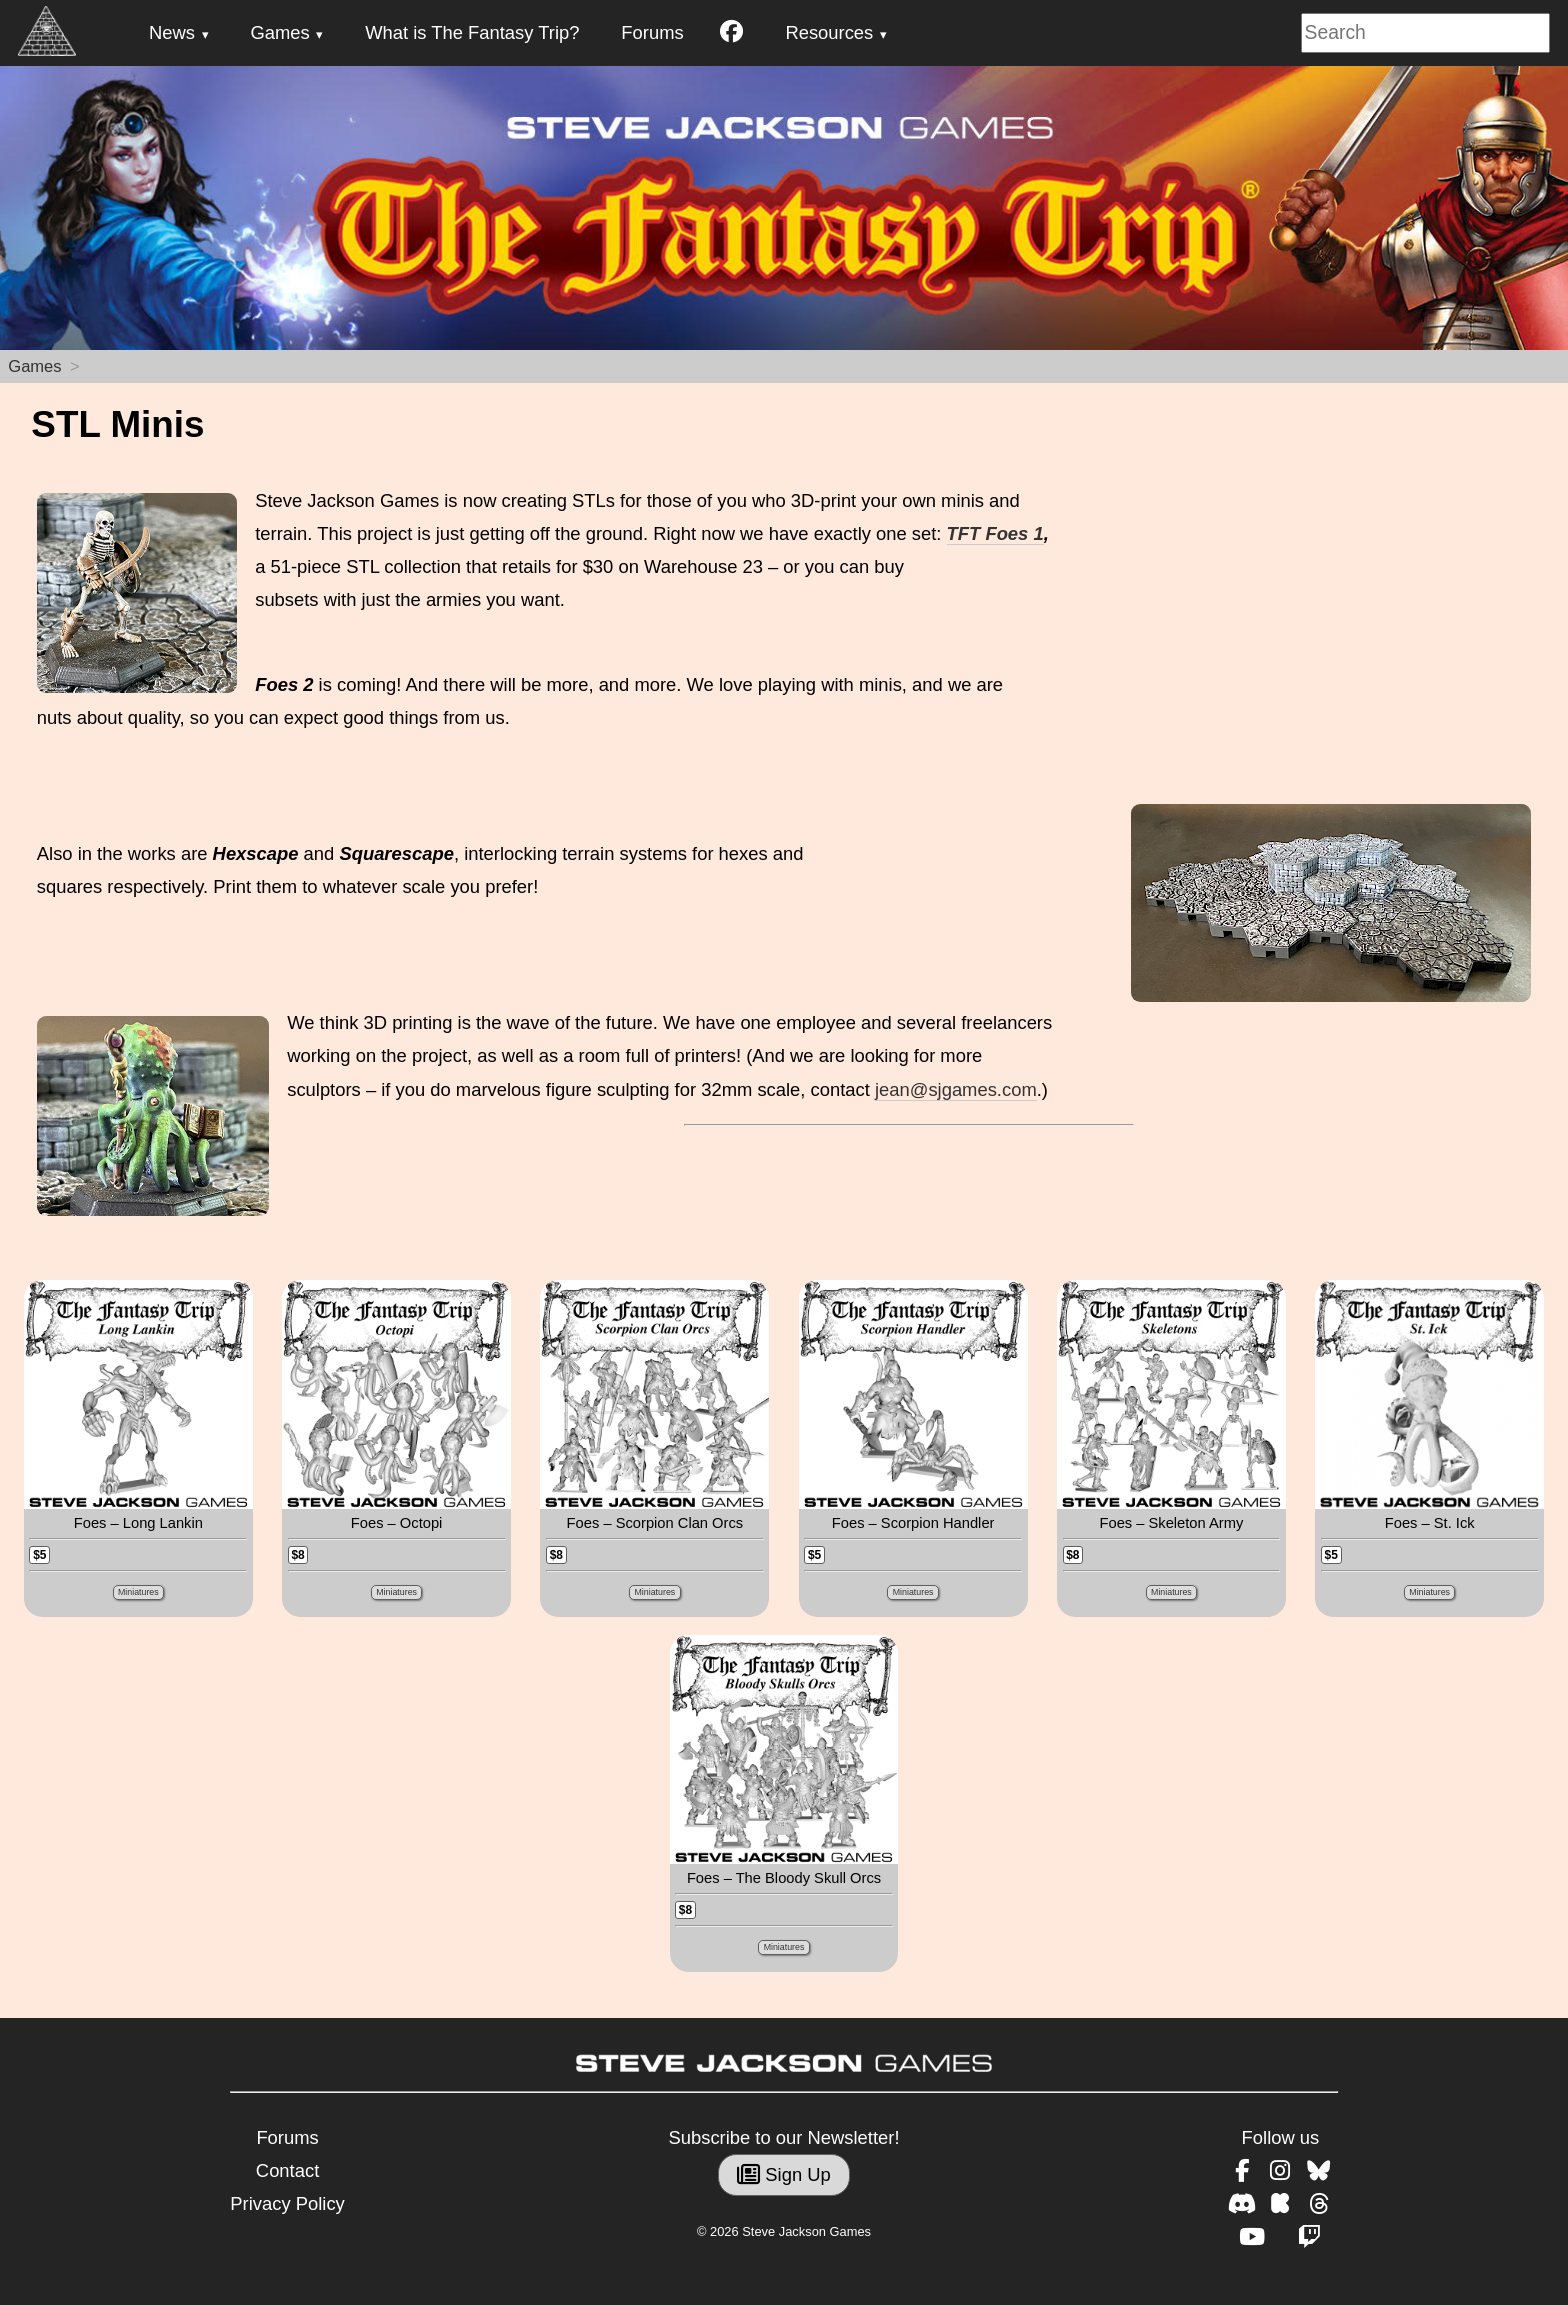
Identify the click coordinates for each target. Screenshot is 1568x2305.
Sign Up (784, 2174)
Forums (652, 32)
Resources (829, 32)
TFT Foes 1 (995, 533)
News (172, 32)
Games (279, 32)
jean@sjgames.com (956, 1089)
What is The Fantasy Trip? (472, 32)
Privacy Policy (287, 2203)
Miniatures (138, 1592)
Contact (287, 2170)
